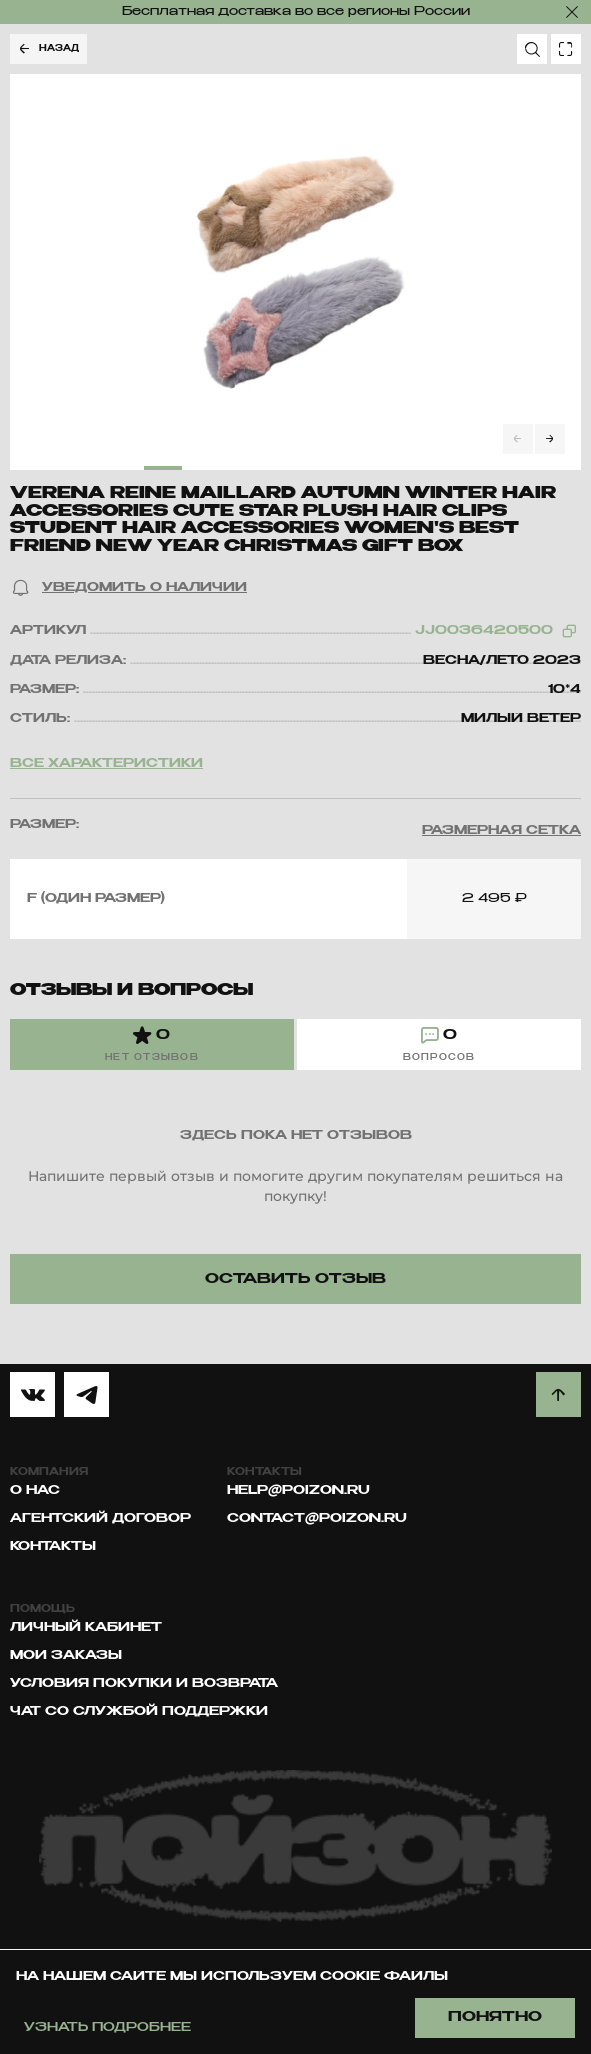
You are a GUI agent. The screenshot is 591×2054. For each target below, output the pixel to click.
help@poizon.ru (298, 1491)
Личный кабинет (86, 1628)
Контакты (53, 1547)
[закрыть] (572, 12)
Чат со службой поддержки (139, 1712)
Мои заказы (66, 1656)
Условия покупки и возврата (144, 1684)
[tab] (152, 1044)
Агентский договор (100, 1519)
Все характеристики (106, 764)
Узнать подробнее (107, 2028)
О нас (35, 1491)
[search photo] (566, 49)
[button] (128, 588)
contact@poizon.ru (317, 1519)
